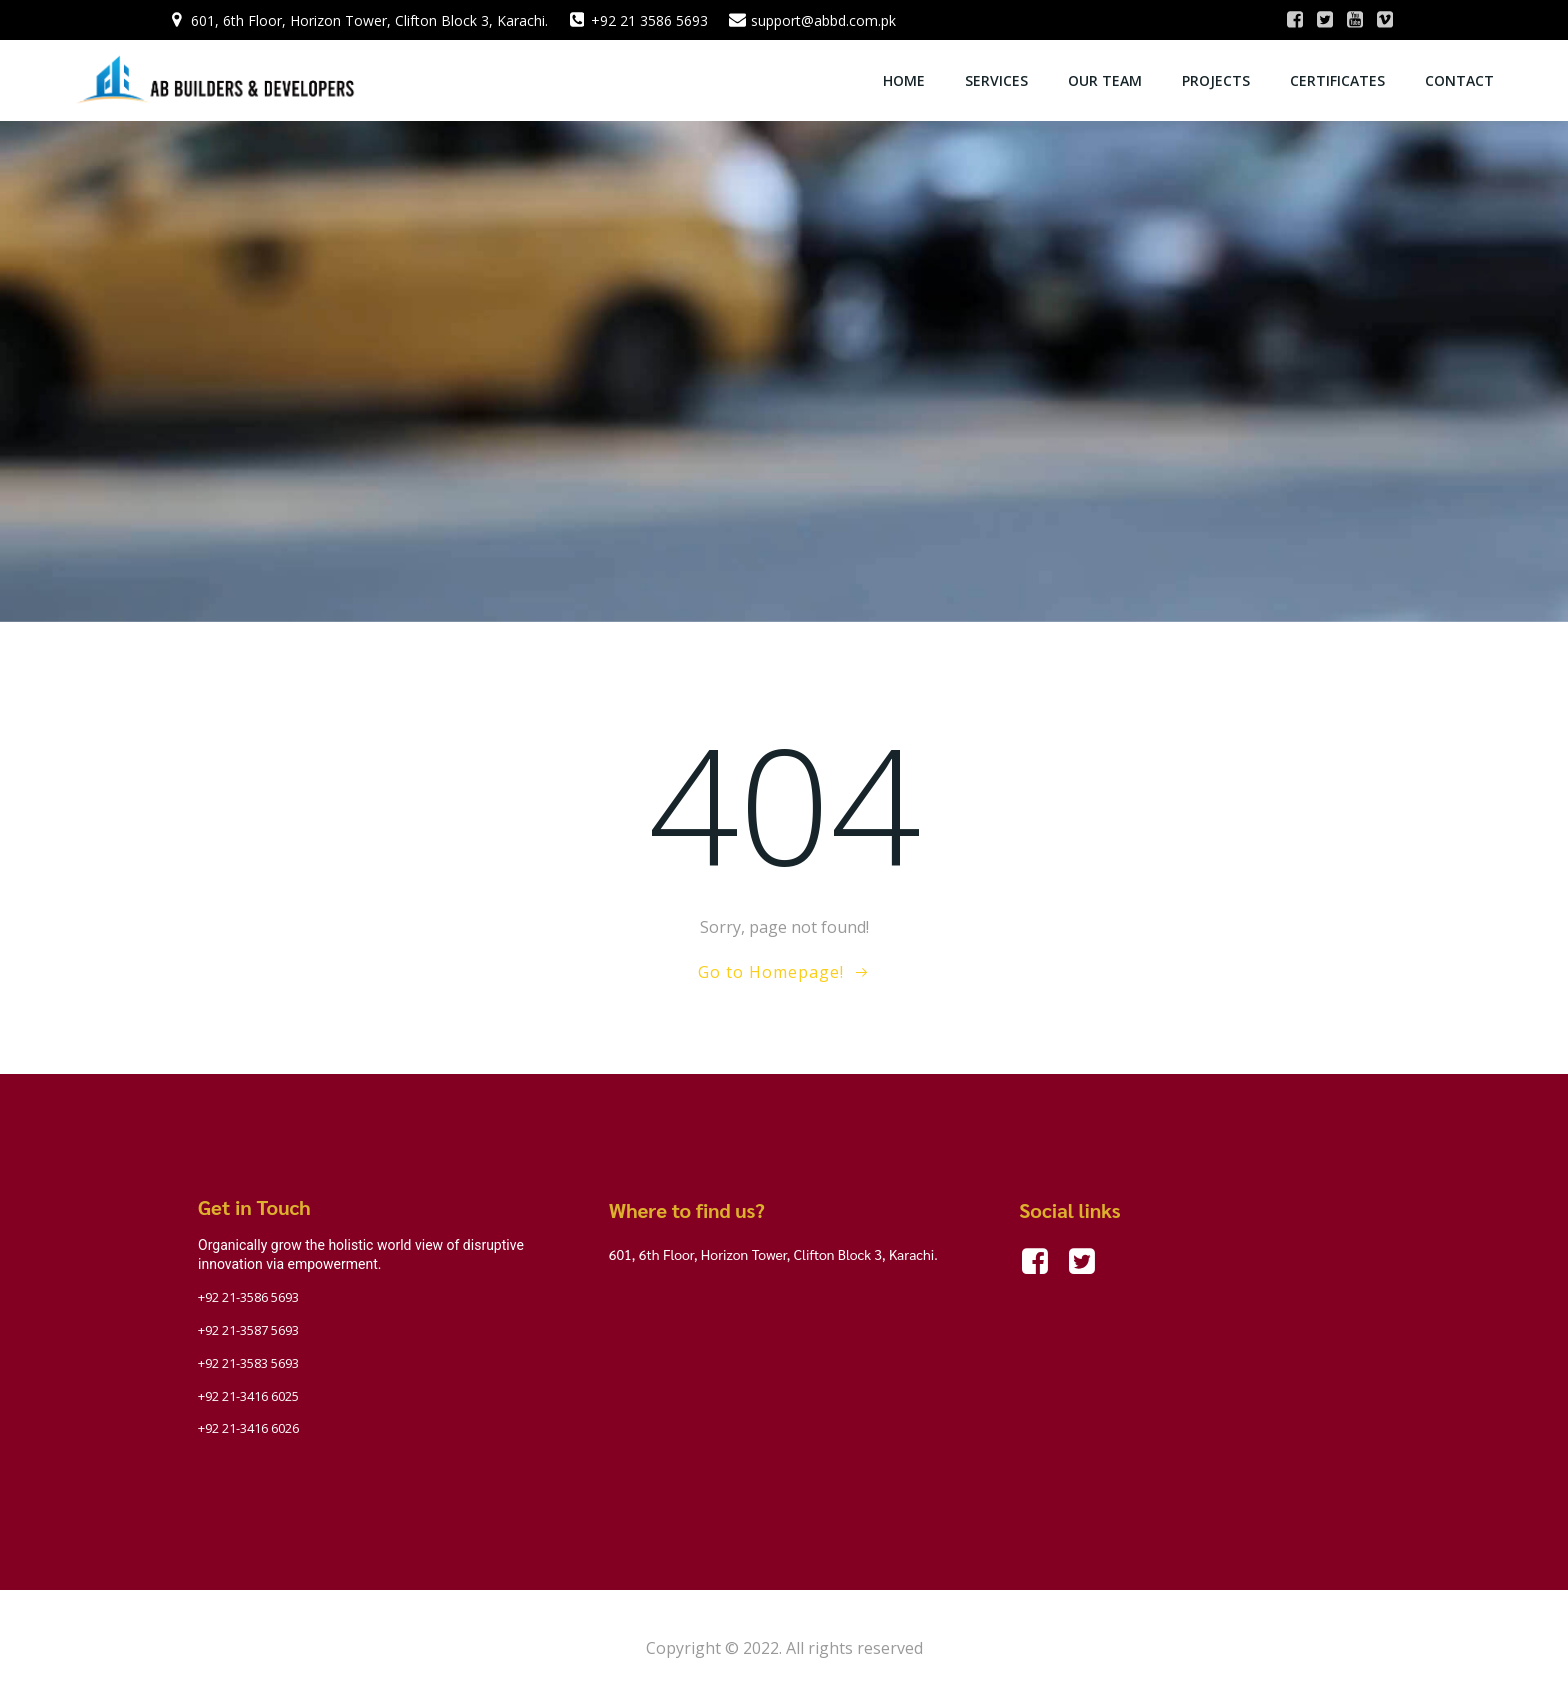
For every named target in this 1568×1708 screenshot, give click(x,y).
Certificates (1337, 80)
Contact (1459, 80)
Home (904, 80)
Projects (1216, 80)
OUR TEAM (1105, 80)
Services (996, 80)
